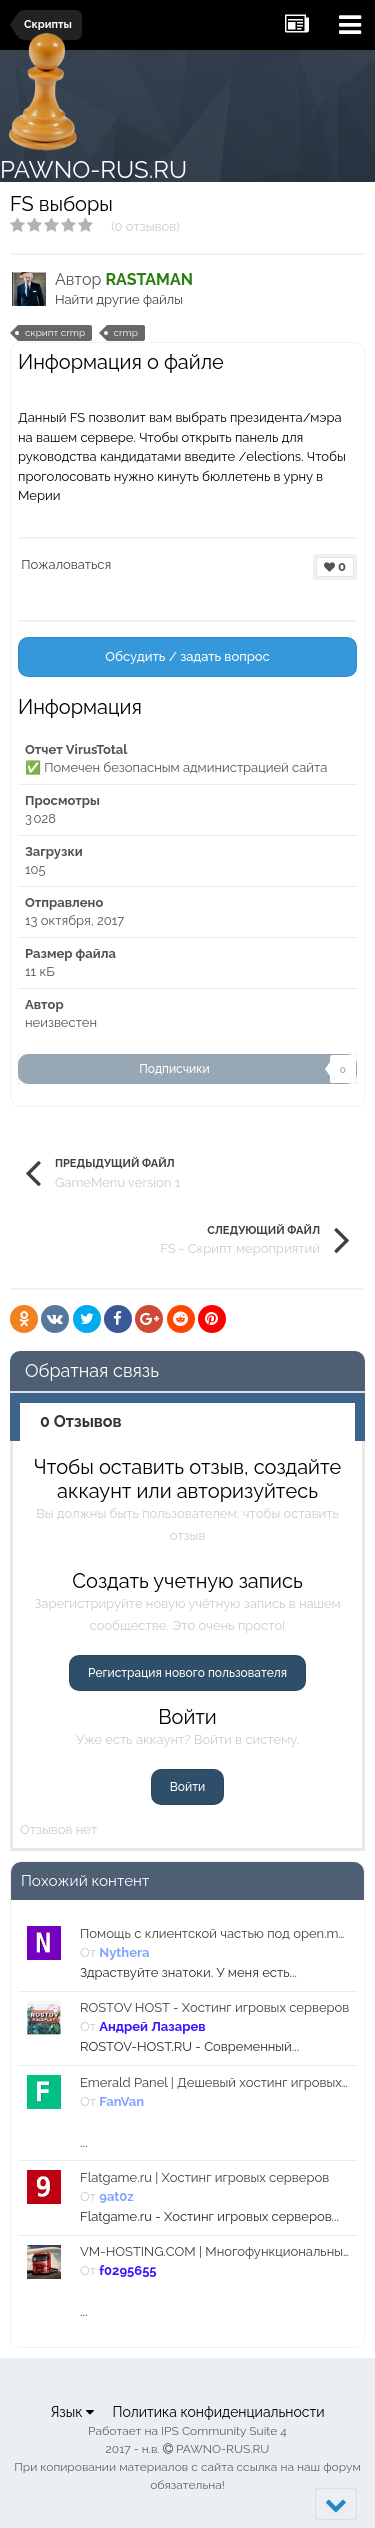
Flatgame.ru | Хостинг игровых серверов (204, 2177)
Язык (72, 2412)
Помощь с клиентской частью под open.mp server (215, 1933)
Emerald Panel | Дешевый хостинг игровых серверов (215, 2082)
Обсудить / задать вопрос (187, 656)
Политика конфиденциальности (218, 2412)
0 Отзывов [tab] (81, 1421)
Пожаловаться (66, 564)
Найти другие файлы (119, 299)
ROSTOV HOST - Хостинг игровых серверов (214, 2007)
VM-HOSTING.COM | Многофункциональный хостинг (215, 2251)
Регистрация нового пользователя (187, 1673)
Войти (187, 1787)
